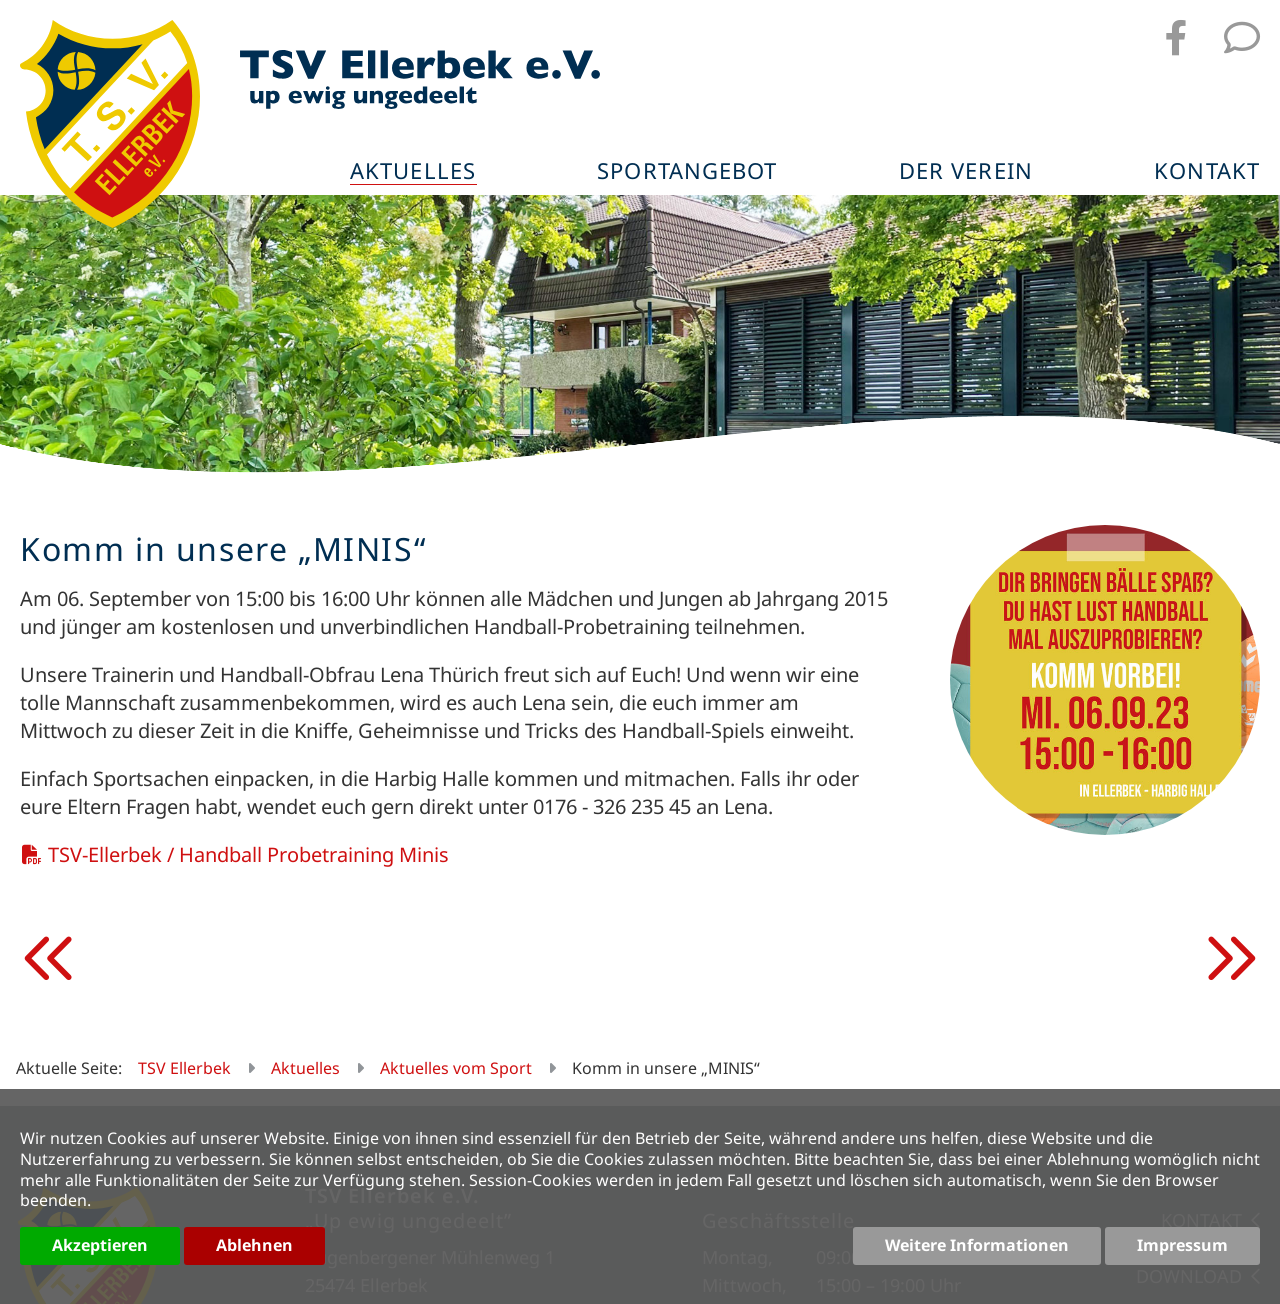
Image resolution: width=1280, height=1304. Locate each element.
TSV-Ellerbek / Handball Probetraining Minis (248, 854)
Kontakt (1207, 172)
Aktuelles (413, 172)
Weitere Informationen (977, 1245)
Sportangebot (687, 172)
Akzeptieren (100, 1245)
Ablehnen (254, 1245)
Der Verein (966, 172)
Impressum (1182, 1245)
